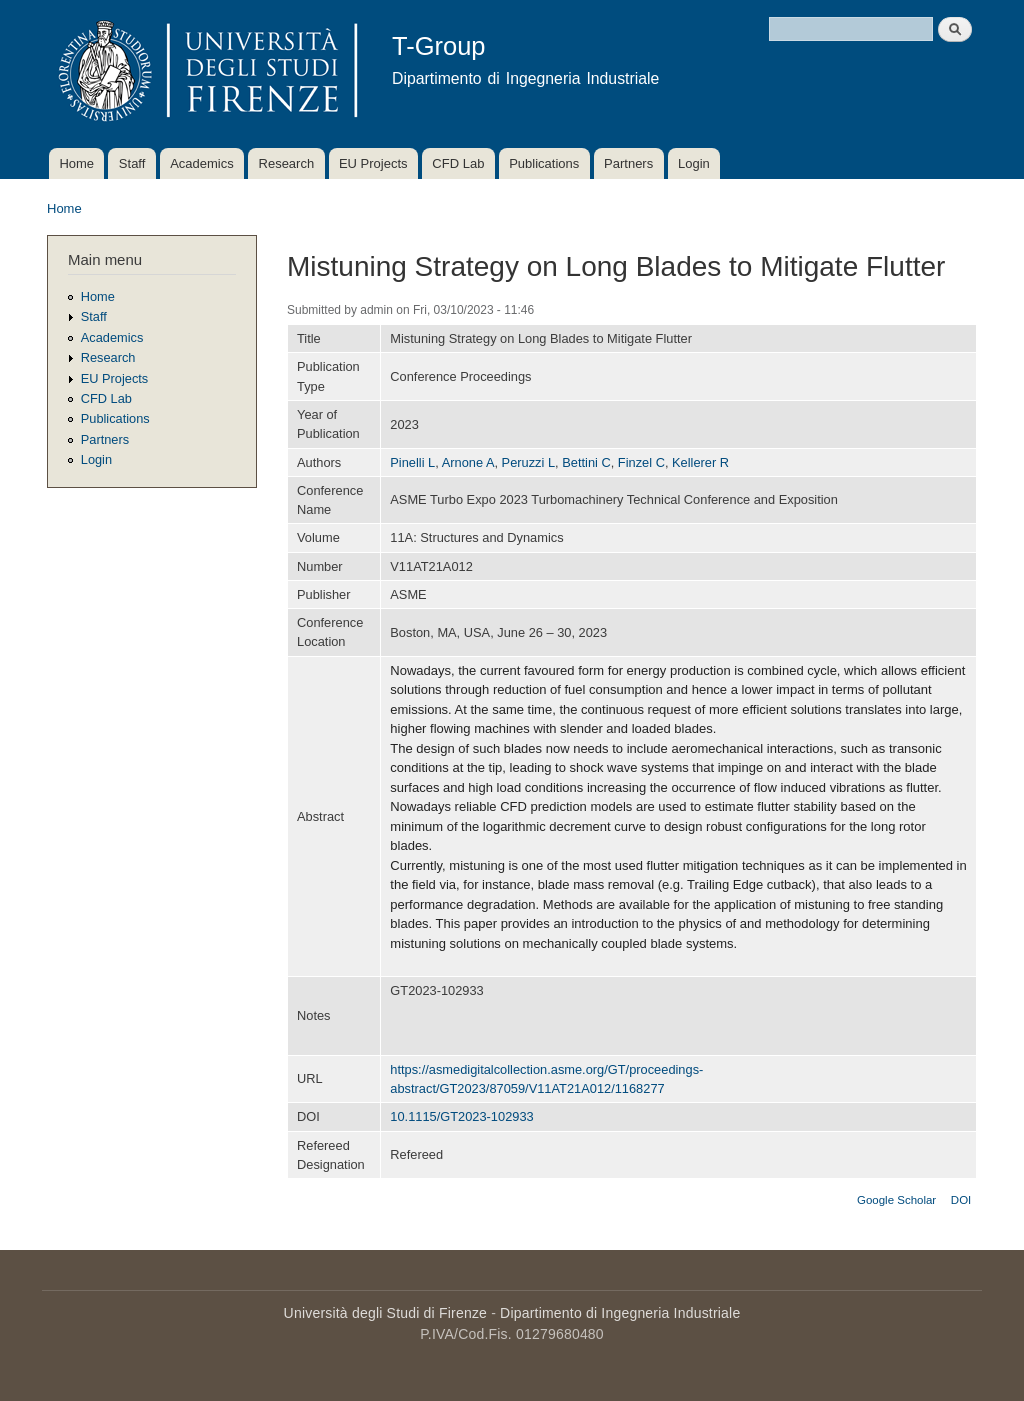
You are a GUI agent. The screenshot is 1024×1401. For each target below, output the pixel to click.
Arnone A (468, 462)
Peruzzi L (528, 462)
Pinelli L (412, 462)
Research (287, 163)
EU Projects (373, 163)
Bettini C (586, 462)
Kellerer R (700, 462)
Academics (202, 163)
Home (76, 163)
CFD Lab (458, 163)
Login (694, 163)
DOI (961, 1200)
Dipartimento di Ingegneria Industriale (620, 1313)
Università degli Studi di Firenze (385, 1313)
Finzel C (641, 462)
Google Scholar (896, 1200)
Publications (544, 163)
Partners (628, 163)
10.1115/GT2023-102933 (461, 1116)
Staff (132, 163)
